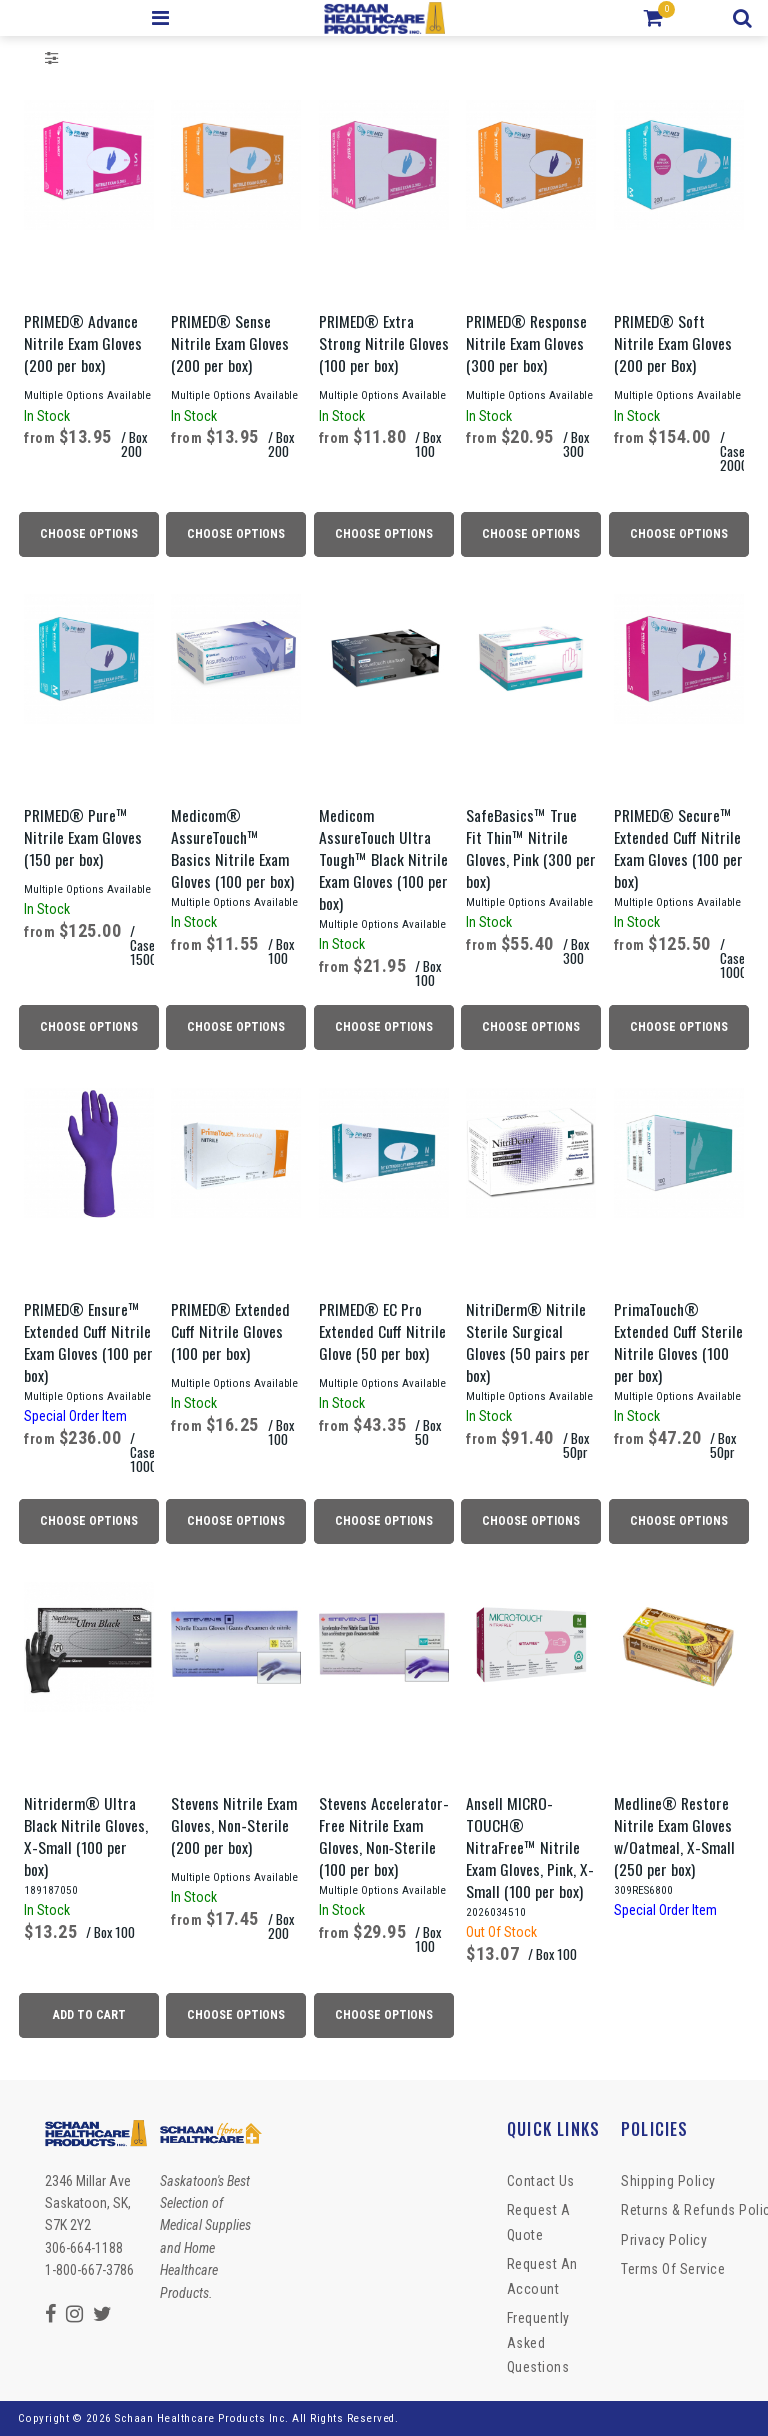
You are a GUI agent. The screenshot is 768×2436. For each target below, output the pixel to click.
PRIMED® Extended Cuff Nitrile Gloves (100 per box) (230, 1331)
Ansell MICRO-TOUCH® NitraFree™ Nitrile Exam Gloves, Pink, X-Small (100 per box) (530, 1847)
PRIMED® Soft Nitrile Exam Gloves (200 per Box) (673, 343)
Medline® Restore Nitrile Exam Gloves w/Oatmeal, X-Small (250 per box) (674, 1836)
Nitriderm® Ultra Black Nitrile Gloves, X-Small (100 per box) (86, 1836)
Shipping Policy (668, 2181)
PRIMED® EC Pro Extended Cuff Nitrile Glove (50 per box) (382, 1331)
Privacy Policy (664, 2240)
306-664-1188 (84, 2248)
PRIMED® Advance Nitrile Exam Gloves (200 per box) (83, 343)
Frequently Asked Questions (538, 2342)
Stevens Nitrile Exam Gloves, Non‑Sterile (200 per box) (234, 1825)
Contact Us (541, 2181)
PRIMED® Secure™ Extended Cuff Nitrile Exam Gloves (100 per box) (678, 848)
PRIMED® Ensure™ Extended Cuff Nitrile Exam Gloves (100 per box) (88, 1342)
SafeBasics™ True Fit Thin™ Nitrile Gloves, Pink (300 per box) (531, 848)
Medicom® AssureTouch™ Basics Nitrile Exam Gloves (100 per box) (232, 848)
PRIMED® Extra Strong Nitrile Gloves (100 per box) (384, 343)
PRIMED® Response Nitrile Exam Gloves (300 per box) (526, 343)
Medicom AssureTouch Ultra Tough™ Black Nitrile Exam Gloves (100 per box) (383, 859)
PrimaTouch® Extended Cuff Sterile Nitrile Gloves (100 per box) (678, 1342)
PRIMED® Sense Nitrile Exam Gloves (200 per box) (230, 343)
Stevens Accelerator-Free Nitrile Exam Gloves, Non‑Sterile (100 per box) (384, 1836)
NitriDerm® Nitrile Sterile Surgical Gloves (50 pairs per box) (528, 1342)
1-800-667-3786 (89, 2270)
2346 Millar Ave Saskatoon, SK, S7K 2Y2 (88, 2203)
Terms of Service (673, 2269)
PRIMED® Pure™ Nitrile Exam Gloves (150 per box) (83, 837)
